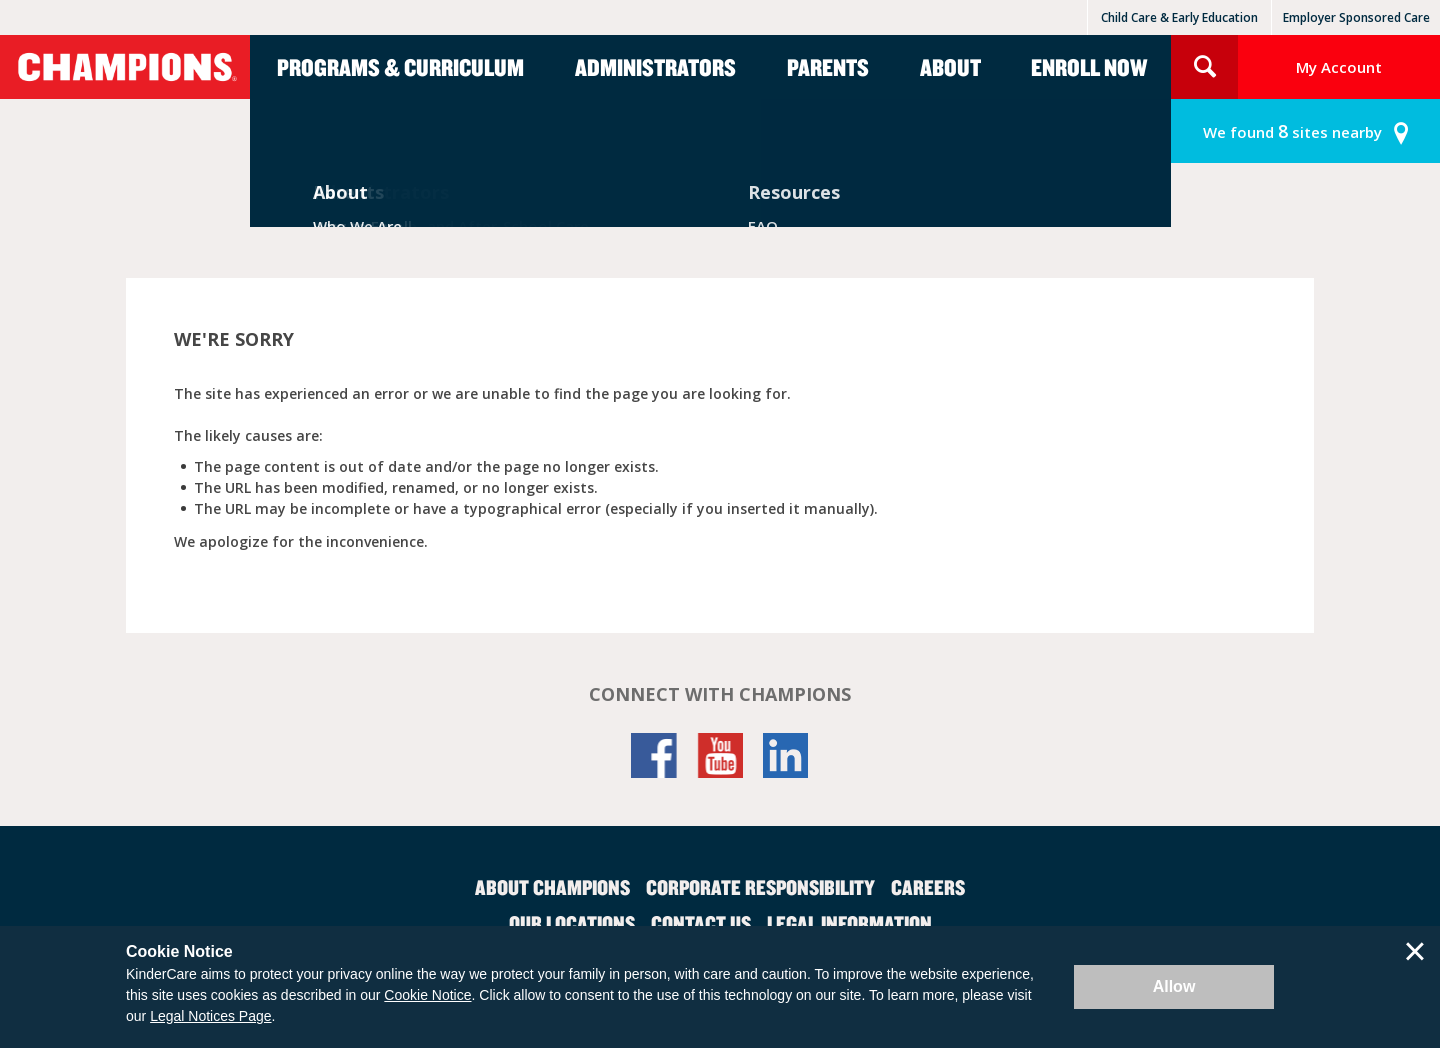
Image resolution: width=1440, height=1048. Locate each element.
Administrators (655, 67)
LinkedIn (786, 755)
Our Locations (572, 923)
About (950, 67)
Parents (828, 67)
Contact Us (701, 923)
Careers (928, 887)
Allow (1174, 986)
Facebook (654, 755)
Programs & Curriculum (400, 67)
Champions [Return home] (125, 67)
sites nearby (1292, 131)
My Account (1339, 67)
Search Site (1204, 67)
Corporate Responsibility (760, 887)
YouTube (720, 755)
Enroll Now (1089, 67)
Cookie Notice (427, 995)
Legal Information (849, 923)
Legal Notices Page (210, 1016)
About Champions (552, 887)
